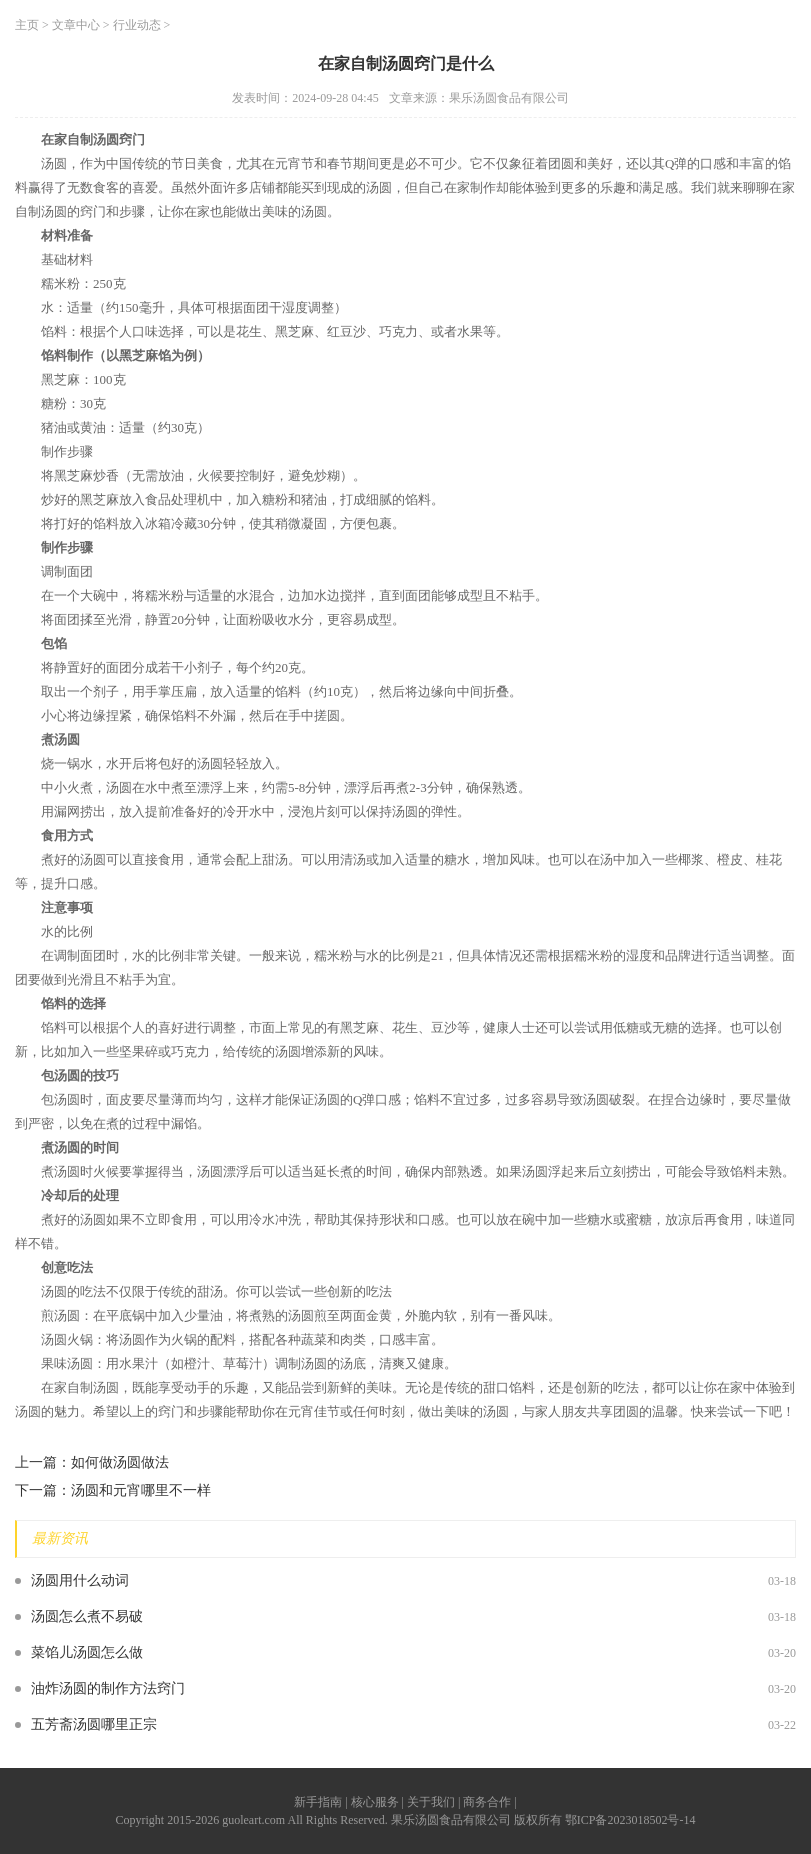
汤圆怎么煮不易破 (87, 1616)
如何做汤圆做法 (120, 1462)
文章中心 (76, 25)
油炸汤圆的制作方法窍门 (108, 1688)
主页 (27, 25)
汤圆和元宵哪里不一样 (141, 1490)
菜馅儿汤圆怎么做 (87, 1652)
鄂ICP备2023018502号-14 (630, 1820)
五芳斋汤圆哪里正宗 (94, 1724)
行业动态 (137, 25)
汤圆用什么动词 (80, 1580)
